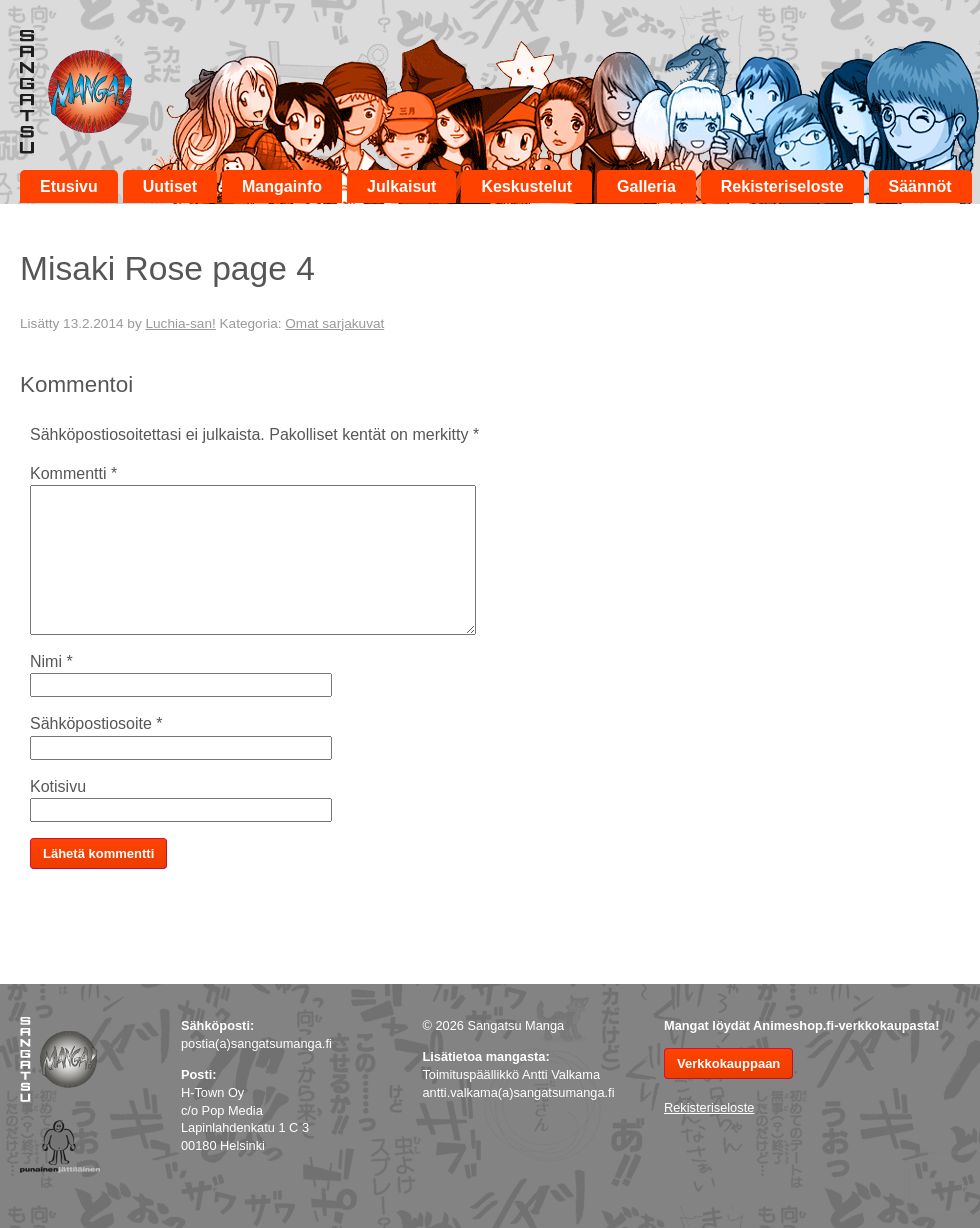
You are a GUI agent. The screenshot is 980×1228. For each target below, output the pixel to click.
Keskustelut (526, 186)
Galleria (646, 186)
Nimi (51, 661)
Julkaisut (401, 186)
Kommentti (73, 473)
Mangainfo (282, 186)
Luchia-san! (180, 323)
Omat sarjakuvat (334, 323)
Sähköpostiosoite (96, 723)
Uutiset (170, 186)
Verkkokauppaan (728, 1063)
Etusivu (69, 186)
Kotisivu (58, 786)
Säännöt (920, 186)
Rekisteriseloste (782, 186)
